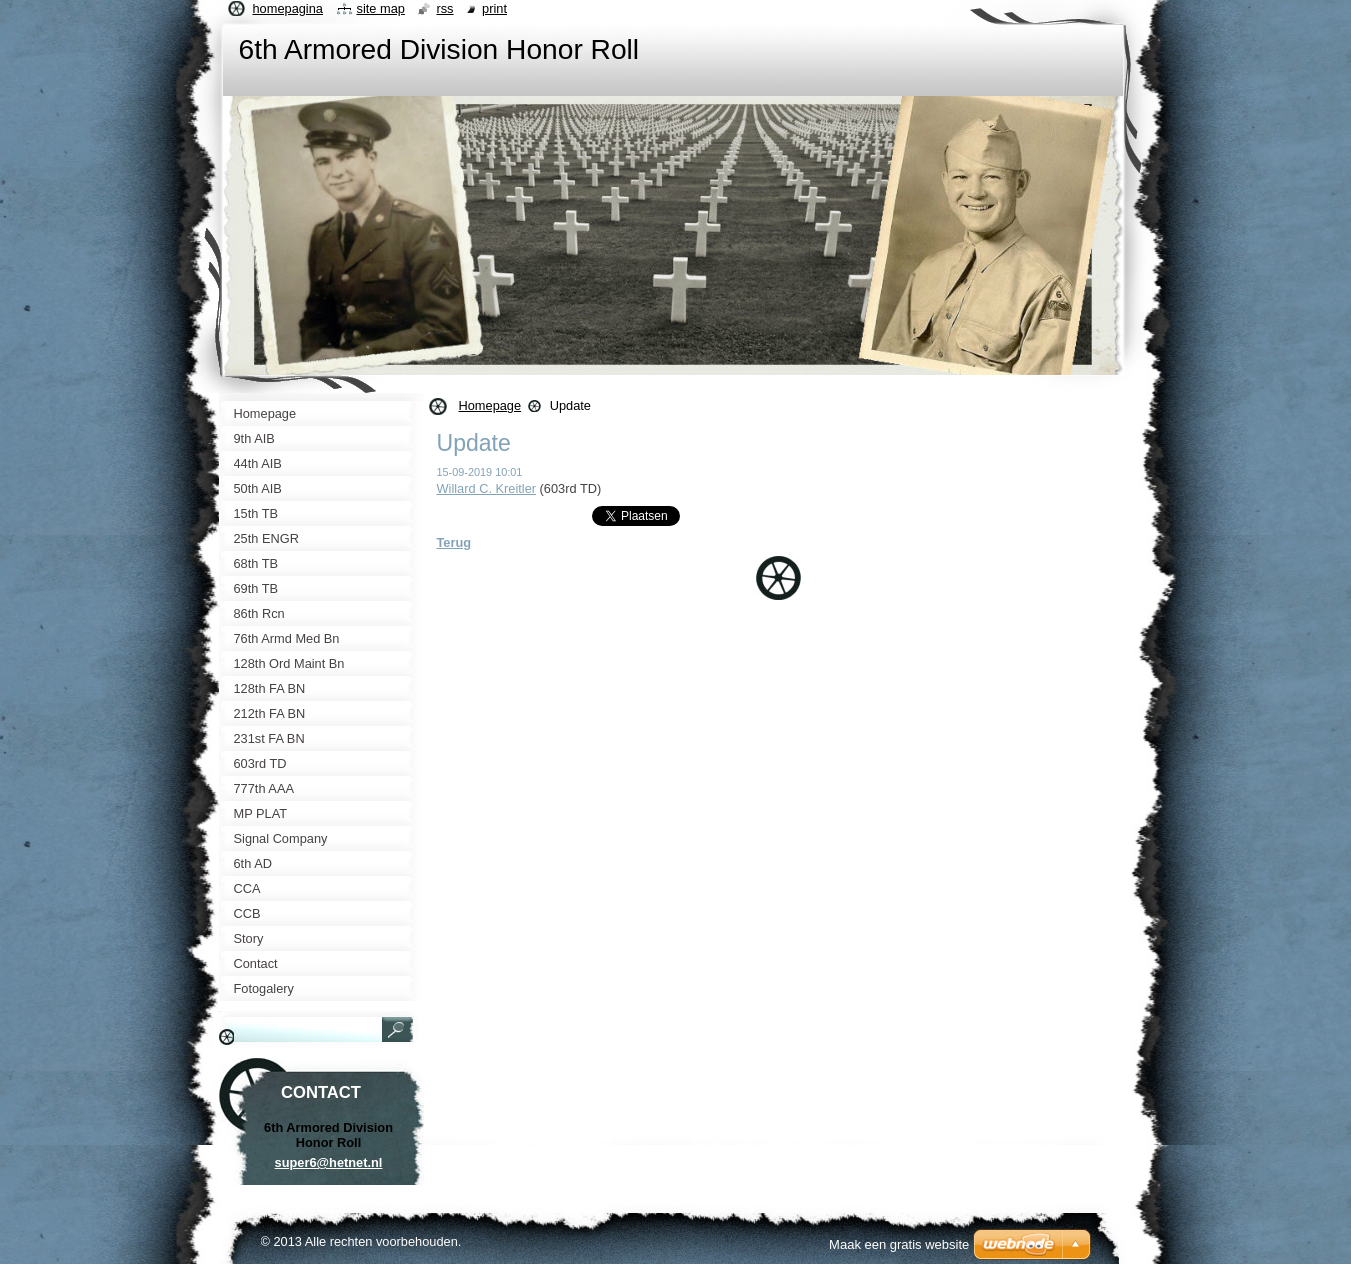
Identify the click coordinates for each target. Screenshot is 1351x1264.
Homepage (490, 405)
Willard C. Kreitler (487, 488)
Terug (454, 542)
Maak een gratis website (899, 1244)
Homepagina (288, 8)
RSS (444, 8)
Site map (381, 8)
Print (494, 8)
